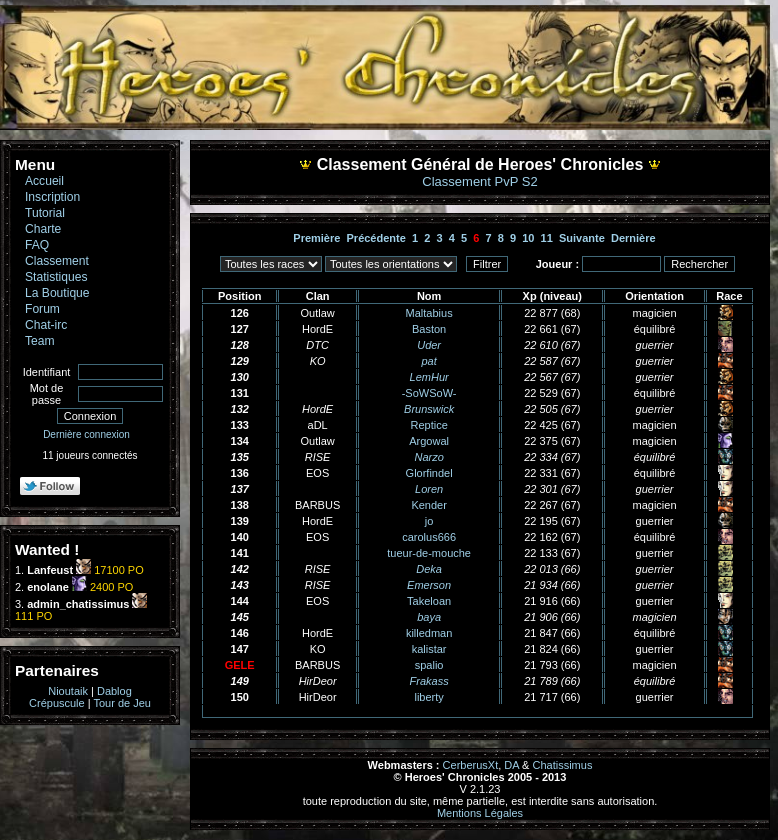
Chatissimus (563, 765)
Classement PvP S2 (479, 181)
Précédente (376, 238)
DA (511, 765)
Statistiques (56, 277)
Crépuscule (57, 703)
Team (40, 341)
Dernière (633, 238)
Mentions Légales (480, 813)
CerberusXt (471, 765)
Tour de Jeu (121, 703)
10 (528, 238)
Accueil (44, 181)
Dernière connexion (86, 434)
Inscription (52, 197)
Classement (57, 261)
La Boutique (57, 293)
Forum (42, 309)
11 (547, 238)
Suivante (582, 238)
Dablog (114, 691)
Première (316, 238)
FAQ (37, 245)
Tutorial (45, 213)
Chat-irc (46, 325)
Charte (43, 229)
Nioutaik (68, 691)
